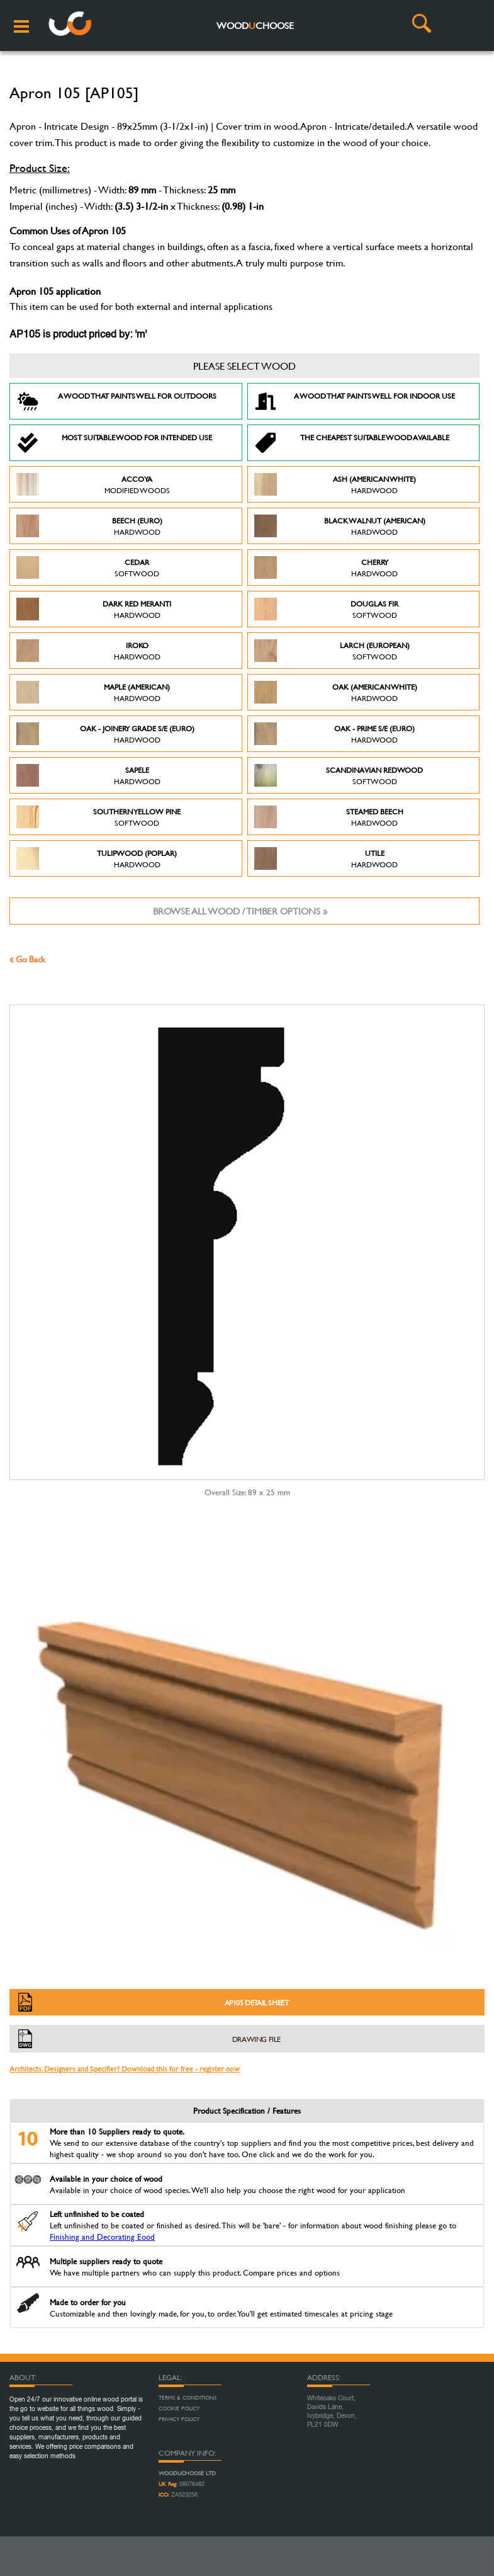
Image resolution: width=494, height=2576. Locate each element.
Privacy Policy (179, 2419)
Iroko (88, 650)
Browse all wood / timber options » (240, 911)
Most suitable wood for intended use (114, 442)
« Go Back (27, 959)
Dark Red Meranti (93, 609)
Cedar (87, 567)
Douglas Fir (326, 609)
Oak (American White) (335, 692)
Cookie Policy (179, 2408)
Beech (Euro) (89, 526)
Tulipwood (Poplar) (96, 858)
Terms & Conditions (187, 2397)
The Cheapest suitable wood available (351, 442)
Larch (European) (332, 650)
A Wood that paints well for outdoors (116, 401)
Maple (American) (93, 692)
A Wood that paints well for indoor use (355, 401)
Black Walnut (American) (339, 526)
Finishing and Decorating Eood (102, 2236)
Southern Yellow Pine (98, 817)
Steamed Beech (328, 817)
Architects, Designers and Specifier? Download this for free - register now (124, 2068)
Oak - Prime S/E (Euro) (334, 733)
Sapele (88, 775)
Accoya (93, 484)
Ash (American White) (335, 484)
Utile (326, 858)
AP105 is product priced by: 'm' (78, 335)
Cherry (326, 567)
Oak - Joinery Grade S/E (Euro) (105, 733)
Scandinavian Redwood (339, 775)
